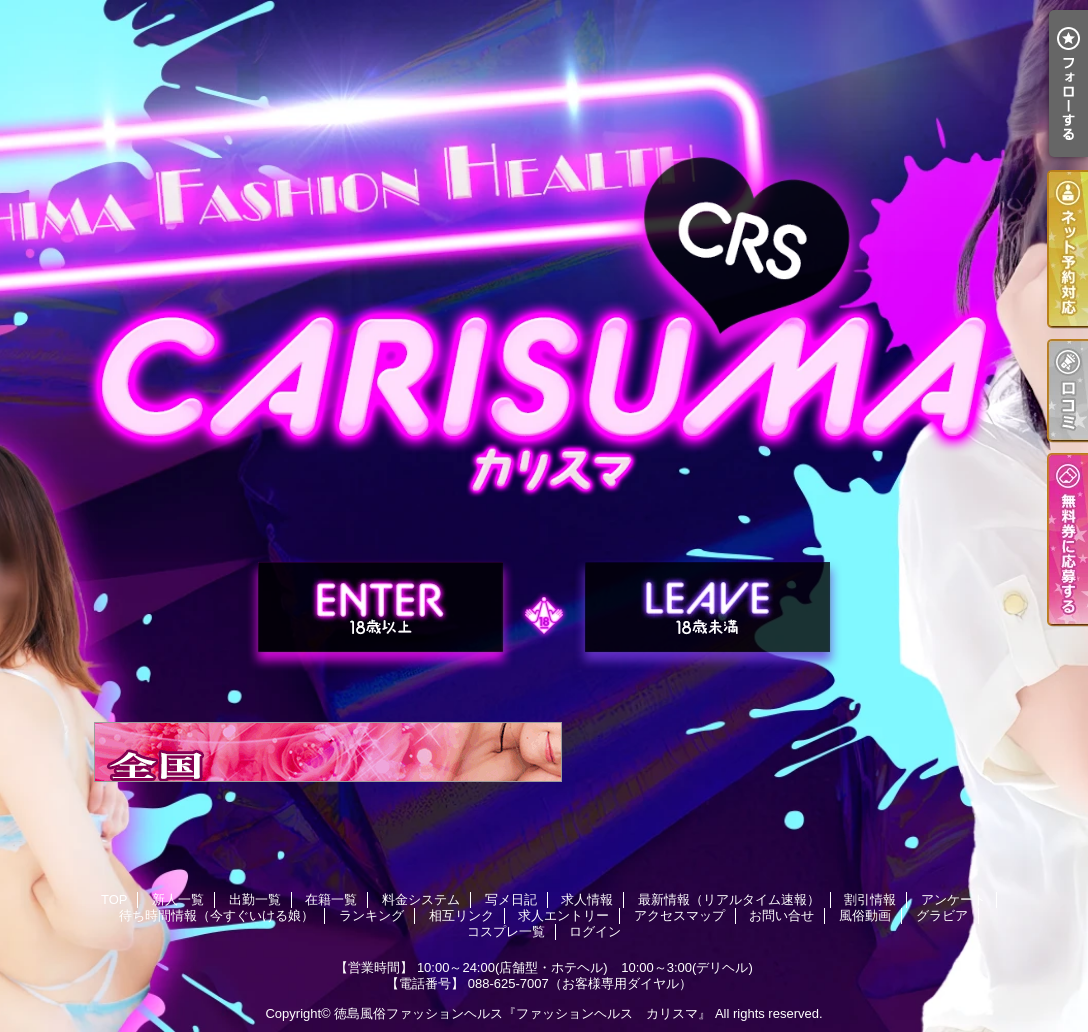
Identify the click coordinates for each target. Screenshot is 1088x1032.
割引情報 (870, 899)
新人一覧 (178, 899)
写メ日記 (511, 899)
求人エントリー (563, 915)
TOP (114, 899)
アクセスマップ (679, 915)
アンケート (953, 899)
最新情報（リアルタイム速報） (729, 899)
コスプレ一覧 (506, 931)
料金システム (421, 899)
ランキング (371, 915)
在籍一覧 (331, 899)
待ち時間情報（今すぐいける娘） (216, 915)
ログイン (595, 931)
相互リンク (461, 915)
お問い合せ (781, 915)
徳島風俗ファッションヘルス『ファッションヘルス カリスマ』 (522, 1013)
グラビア (942, 915)
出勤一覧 (255, 899)
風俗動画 (865, 915)
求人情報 (587, 899)
